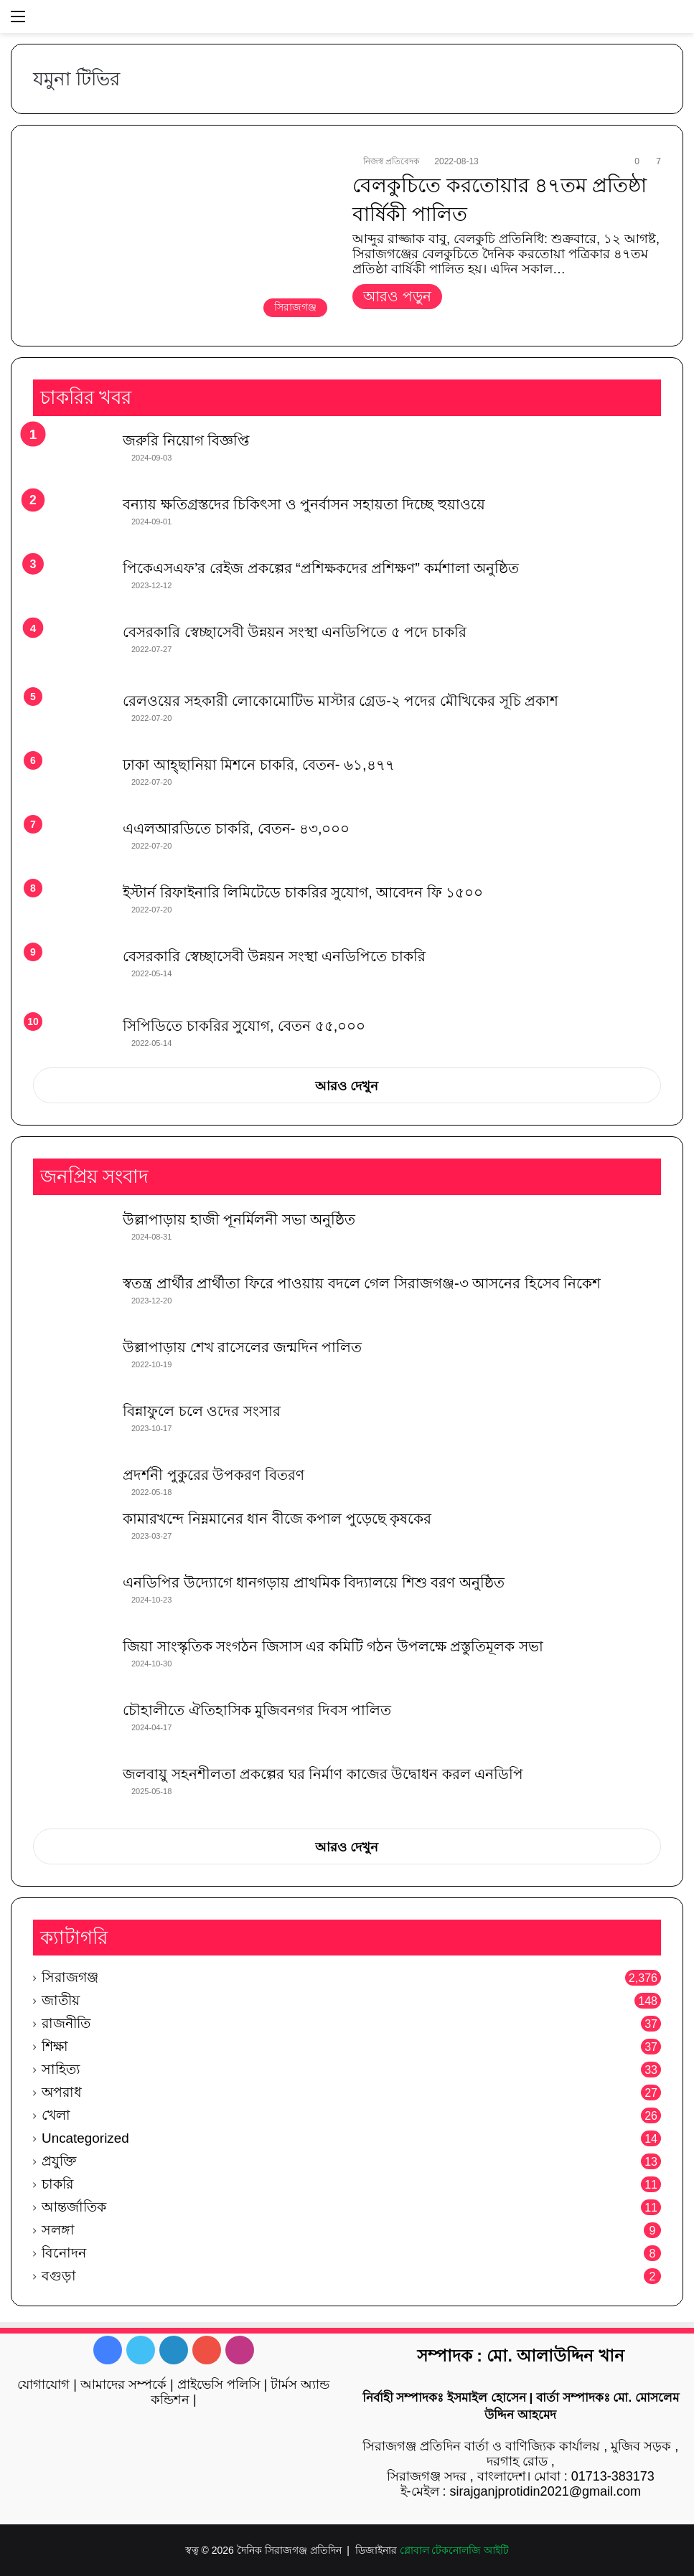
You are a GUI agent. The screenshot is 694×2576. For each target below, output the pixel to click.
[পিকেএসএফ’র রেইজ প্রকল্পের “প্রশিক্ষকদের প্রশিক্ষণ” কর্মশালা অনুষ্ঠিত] (72, 585)
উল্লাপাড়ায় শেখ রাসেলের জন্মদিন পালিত (242, 1347)
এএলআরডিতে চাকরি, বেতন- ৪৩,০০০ (236, 828)
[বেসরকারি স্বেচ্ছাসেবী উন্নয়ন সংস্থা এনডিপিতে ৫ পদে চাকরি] (72, 651)
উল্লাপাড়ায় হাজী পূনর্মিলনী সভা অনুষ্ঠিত (239, 1219)
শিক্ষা (55, 2046)
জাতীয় (61, 2000)
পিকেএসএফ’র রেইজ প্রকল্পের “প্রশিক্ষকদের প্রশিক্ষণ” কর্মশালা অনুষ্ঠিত (321, 568)
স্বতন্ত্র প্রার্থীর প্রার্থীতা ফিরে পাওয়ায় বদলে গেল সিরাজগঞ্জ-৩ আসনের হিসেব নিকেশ (362, 1283)
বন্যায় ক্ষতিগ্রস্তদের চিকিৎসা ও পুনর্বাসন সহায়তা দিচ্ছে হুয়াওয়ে (304, 504)
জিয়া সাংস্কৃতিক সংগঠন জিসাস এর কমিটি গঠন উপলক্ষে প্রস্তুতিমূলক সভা (333, 1646)
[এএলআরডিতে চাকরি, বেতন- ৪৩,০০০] (72, 845)
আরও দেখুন (346, 1086)
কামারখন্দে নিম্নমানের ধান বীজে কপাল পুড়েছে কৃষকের (277, 1519)
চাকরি (57, 2184)
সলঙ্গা (58, 2229)
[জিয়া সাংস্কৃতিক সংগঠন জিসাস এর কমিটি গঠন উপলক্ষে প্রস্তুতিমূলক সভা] (72, 1663)
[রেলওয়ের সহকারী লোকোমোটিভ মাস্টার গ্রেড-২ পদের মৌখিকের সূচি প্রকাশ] (72, 718)
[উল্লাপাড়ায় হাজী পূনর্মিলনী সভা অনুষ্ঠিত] (72, 1236)
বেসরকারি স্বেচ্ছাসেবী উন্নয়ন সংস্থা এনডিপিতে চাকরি (274, 956)
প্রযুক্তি (59, 2161)
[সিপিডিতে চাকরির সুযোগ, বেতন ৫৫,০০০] (72, 1036)
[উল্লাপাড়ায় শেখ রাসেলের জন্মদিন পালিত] (72, 1364)
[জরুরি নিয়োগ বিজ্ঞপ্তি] (72, 457)
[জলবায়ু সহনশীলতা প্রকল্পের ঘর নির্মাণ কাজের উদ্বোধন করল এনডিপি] (72, 1791)
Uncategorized (85, 2138)
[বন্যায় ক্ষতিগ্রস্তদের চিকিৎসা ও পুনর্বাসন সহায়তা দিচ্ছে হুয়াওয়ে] (72, 521)
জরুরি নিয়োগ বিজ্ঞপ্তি (186, 440)
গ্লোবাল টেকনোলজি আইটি (455, 2550)
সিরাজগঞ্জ (70, 1977)
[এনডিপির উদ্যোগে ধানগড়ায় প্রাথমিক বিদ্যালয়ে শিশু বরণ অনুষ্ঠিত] (72, 1599)
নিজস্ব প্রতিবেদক (391, 161)
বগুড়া (59, 2275)
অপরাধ (62, 2092)
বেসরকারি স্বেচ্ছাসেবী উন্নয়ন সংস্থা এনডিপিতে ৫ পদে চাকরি (294, 632)
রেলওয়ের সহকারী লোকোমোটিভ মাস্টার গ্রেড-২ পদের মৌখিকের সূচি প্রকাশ (340, 701)
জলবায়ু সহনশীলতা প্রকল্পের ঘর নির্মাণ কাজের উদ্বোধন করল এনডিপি (323, 1774)
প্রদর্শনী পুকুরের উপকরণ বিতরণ (213, 1475)
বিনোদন (64, 2252)
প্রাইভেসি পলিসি (219, 2384)
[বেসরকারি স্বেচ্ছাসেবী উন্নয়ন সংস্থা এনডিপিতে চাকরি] (72, 976)
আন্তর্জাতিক (74, 2206)
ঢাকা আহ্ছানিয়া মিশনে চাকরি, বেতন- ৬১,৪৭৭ (259, 765)
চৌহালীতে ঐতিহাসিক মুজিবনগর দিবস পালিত (257, 1710)
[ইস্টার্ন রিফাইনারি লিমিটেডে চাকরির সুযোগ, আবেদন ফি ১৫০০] (72, 909)
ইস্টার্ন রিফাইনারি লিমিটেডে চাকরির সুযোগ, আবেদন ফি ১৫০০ (303, 892)
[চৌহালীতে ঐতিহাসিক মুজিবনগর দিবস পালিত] (72, 1727)
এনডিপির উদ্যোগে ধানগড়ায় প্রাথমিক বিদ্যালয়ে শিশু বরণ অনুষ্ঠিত (314, 1582)
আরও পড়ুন (397, 296)
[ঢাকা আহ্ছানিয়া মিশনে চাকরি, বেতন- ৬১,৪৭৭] (72, 781)
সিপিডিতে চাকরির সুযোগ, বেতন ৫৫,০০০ (244, 1026)
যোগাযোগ (43, 2384)
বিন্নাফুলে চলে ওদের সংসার (202, 1411)
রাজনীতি (66, 2023)
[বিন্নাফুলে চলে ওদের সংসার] (72, 1428)
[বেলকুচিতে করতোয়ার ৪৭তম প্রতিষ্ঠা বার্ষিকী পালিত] (183, 239)
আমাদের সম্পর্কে (123, 2384)
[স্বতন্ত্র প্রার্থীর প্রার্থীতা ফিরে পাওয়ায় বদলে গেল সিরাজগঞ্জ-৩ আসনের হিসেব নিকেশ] (72, 1300)
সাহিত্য (61, 2069)
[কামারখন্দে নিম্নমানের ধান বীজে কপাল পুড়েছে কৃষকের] (72, 1535)
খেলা (56, 2115)
